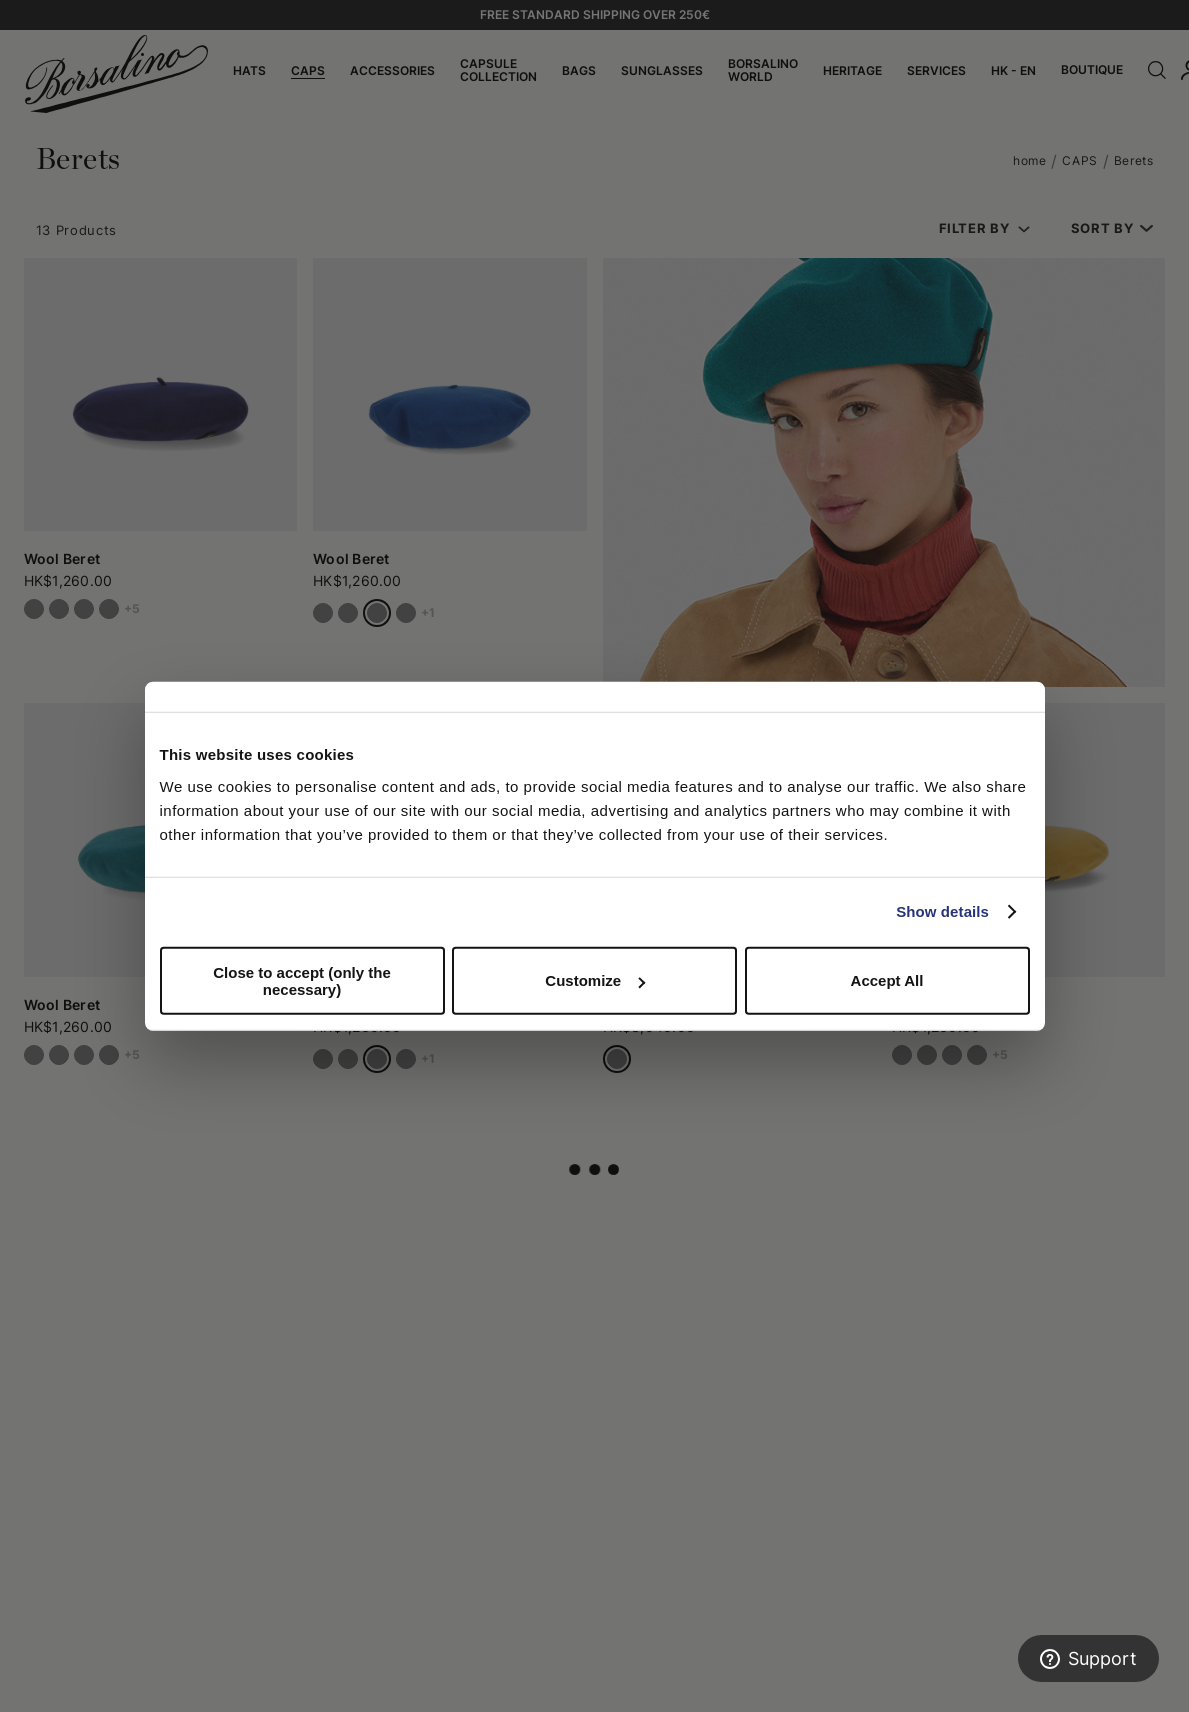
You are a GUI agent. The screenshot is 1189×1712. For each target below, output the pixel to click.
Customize (595, 980)
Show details (942, 911)
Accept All (887, 980)
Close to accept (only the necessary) (302, 980)
